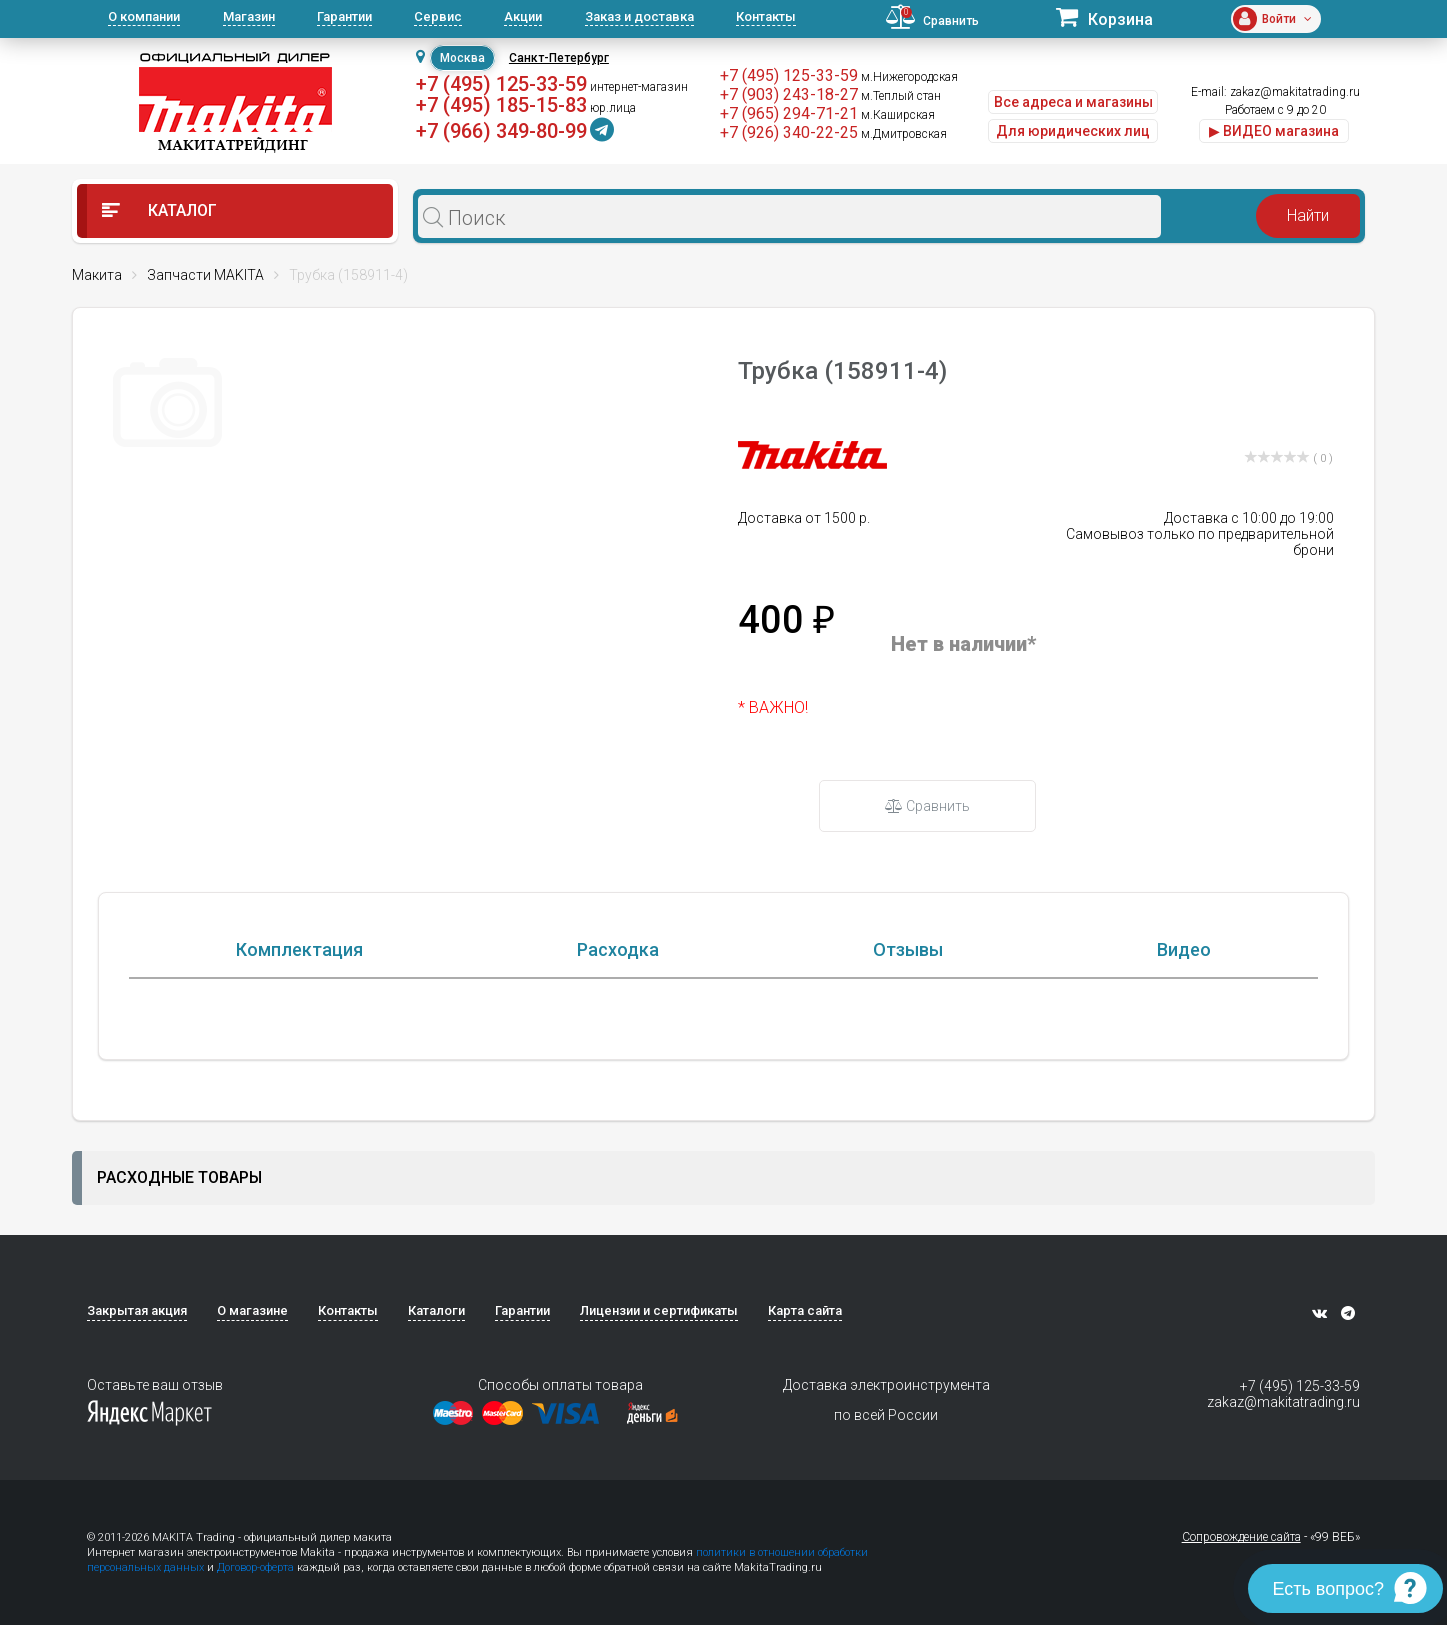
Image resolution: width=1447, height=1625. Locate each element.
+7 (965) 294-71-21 (789, 113)
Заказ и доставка (639, 16)
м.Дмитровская (904, 134)
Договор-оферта (255, 1567)
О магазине (252, 1310)
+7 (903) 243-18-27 (789, 94)
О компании (144, 16)
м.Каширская (898, 115)
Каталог (159, 210)
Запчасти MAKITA (205, 275)
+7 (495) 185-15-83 (501, 105)
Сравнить (927, 806)
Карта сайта (805, 1310)
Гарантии (344, 16)
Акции (523, 16)
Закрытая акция (137, 1310)
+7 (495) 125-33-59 (501, 84)
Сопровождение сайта (1241, 1537)
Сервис (438, 16)
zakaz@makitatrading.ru (1295, 92)
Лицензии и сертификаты (659, 1310)
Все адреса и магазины (1073, 102)
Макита (97, 275)
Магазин (249, 16)
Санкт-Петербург (559, 58)
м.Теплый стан (901, 96)
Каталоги (436, 1310)
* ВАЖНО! (773, 707)
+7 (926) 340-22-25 (789, 132)
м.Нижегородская (909, 77)
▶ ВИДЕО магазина (1274, 131)
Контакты (766, 16)
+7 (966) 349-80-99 (501, 131)
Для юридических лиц (1073, 131)
